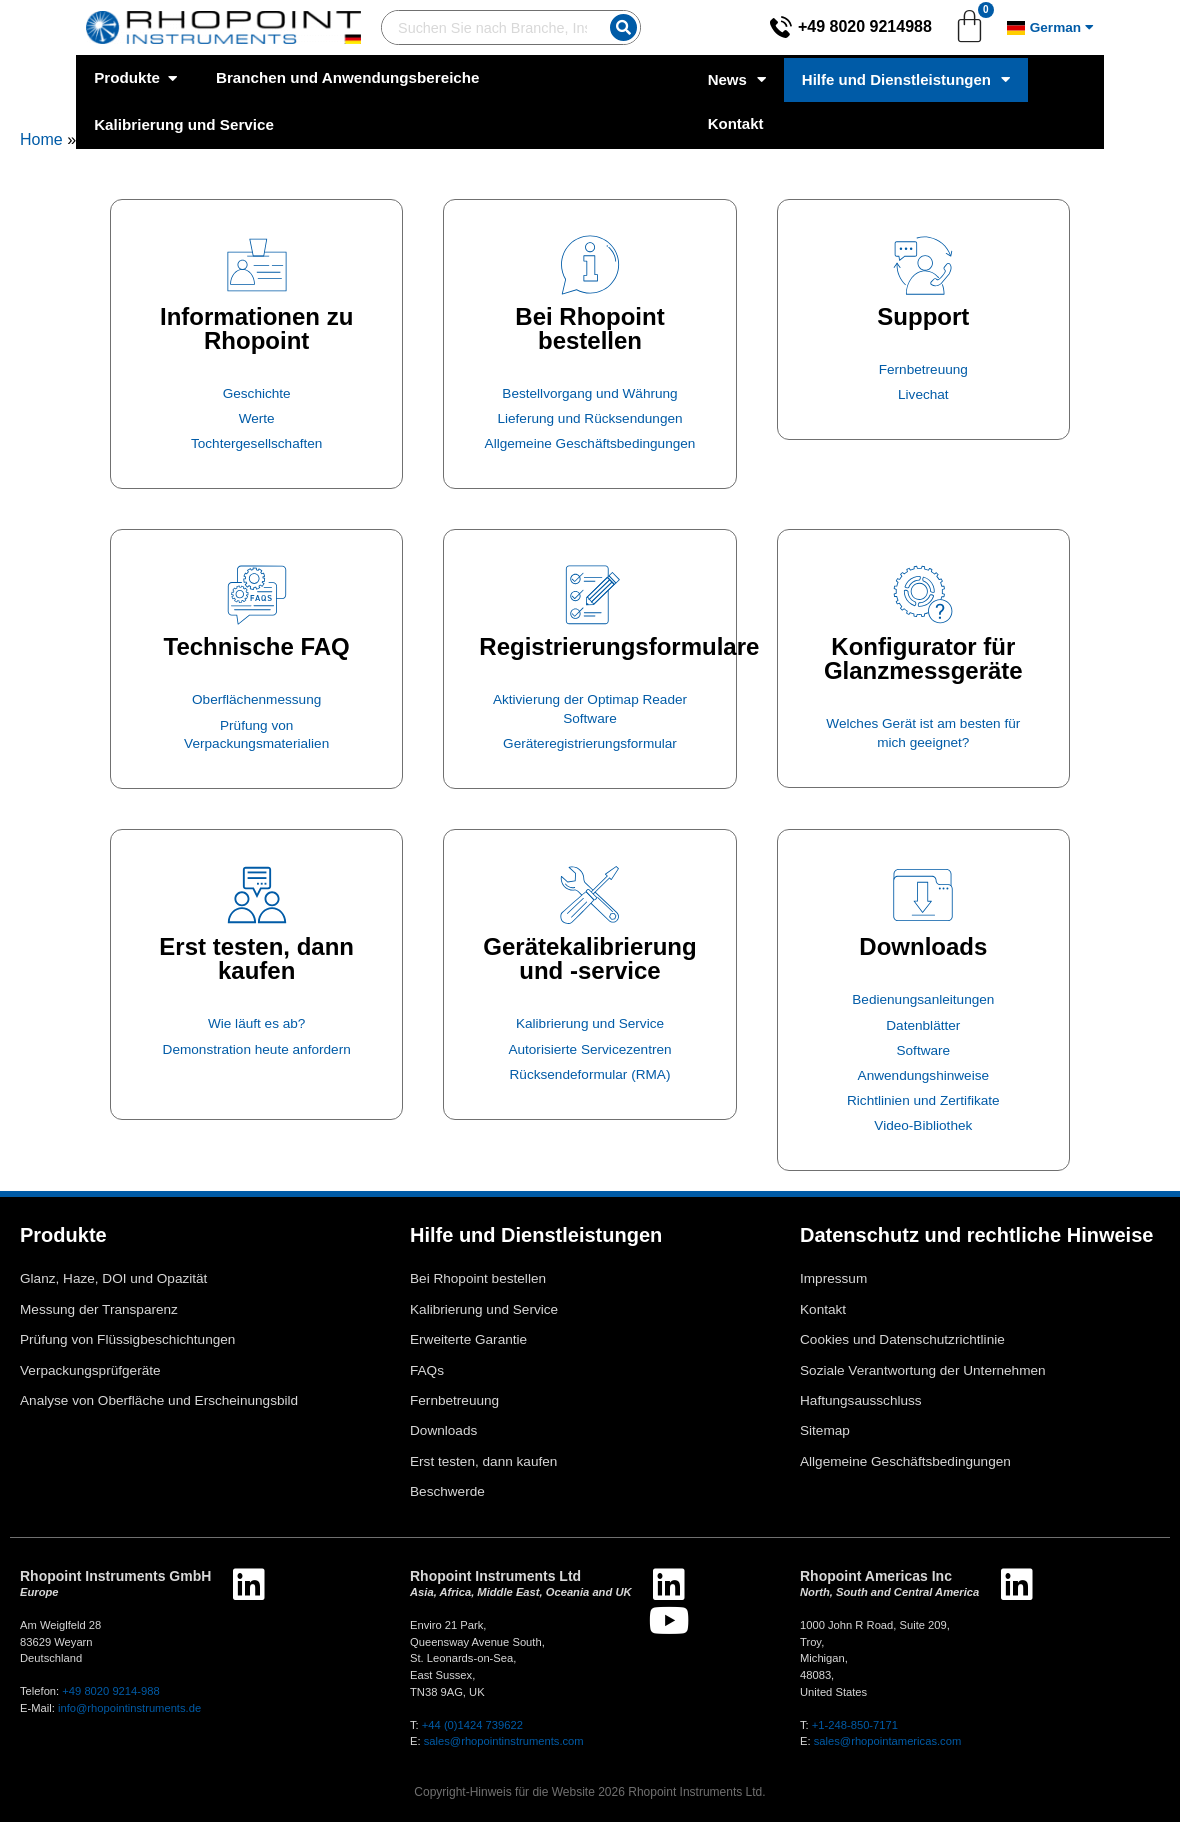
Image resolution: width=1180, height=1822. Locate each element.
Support (923, 316)
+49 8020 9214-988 (110, 1691)
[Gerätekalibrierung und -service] (590, 895)
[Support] (923, 265)
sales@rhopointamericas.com (888, 1741)
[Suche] (612, 27)
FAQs (427, 1370)
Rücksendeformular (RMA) (590, 1074)
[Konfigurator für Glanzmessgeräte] (923, 595)
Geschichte (257, 393)
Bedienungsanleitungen (923, 999)
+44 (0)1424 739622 (472, 1725)
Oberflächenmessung (256, 699)
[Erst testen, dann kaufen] (257, 895)
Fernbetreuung (923, 369)
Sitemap (825, 1430)
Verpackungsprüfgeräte (90, 1370)
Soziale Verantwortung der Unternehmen (923, 1370)
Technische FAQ (257, 646)
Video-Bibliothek (923, 1125)
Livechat (923, 394)
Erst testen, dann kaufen (256, 958)
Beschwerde (447, 1491)
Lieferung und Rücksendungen (589, 418)
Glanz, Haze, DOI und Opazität (113, 1278)
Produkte (63, 1235)
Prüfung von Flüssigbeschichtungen (127, 1339)
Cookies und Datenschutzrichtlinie (902, 1339)
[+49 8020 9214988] (857, 27)
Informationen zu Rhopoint (256, 328)
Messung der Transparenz (99, 1309)
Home (41, 139)
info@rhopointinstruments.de (129, 1708)
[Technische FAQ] (257, 595)
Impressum (833, 1278)
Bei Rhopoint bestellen (589, 328)
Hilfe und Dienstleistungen (966, 78)
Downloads (923, 946)
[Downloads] (923, 895)
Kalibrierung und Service (590, 1023)
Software (923, 1050)
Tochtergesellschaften (256, 443)
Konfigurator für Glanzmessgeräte (923, 658)
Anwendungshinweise (924, 1075)
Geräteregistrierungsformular (590, 743)
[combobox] (453, 27)
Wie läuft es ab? (256, 1023)
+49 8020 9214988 (941, 26)
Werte (257, 418)
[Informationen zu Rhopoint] (257, 265)
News (797, 78)
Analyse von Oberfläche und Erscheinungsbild (159, 1400)
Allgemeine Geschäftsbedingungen (590, 443)
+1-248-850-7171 (855, 1725)
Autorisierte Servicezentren (589, 1049)
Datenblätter (923, 1025)
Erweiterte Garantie (468, 1339)
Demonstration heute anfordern (257, 1049)
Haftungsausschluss (861, 1400)
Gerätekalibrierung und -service (589, 958)
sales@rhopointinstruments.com (504, 1741)
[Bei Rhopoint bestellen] (590, 265)
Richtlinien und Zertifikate (923, 1100)
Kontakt (1134, 77)
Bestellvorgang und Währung (589, 393)
